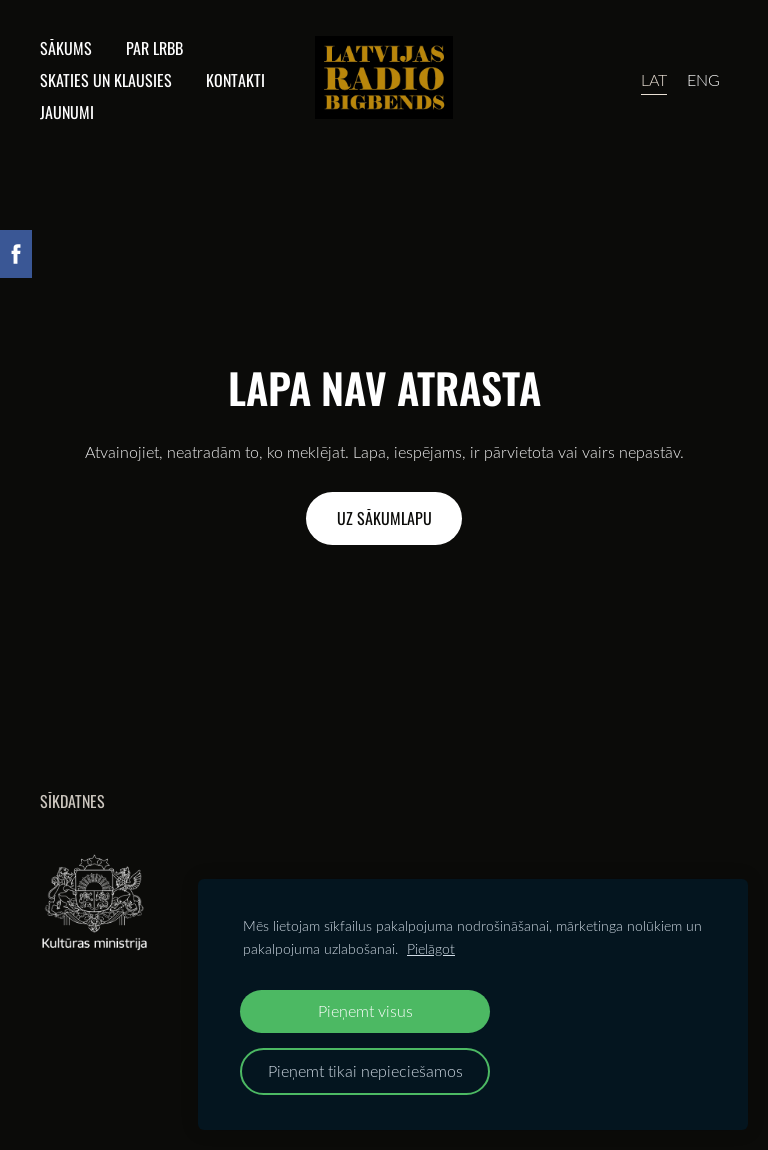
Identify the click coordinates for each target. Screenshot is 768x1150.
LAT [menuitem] (654, 80)
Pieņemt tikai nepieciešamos (365, 1070)
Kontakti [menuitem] (235, 80)
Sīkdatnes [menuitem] (72, 801)
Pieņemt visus (365, 1010)
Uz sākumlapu (384, 518)
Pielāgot (431, 948)
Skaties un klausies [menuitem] (106, 80)
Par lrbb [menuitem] (154, 48)
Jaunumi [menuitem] (67, 112)
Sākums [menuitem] (66, 48)
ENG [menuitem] (703, 80)
